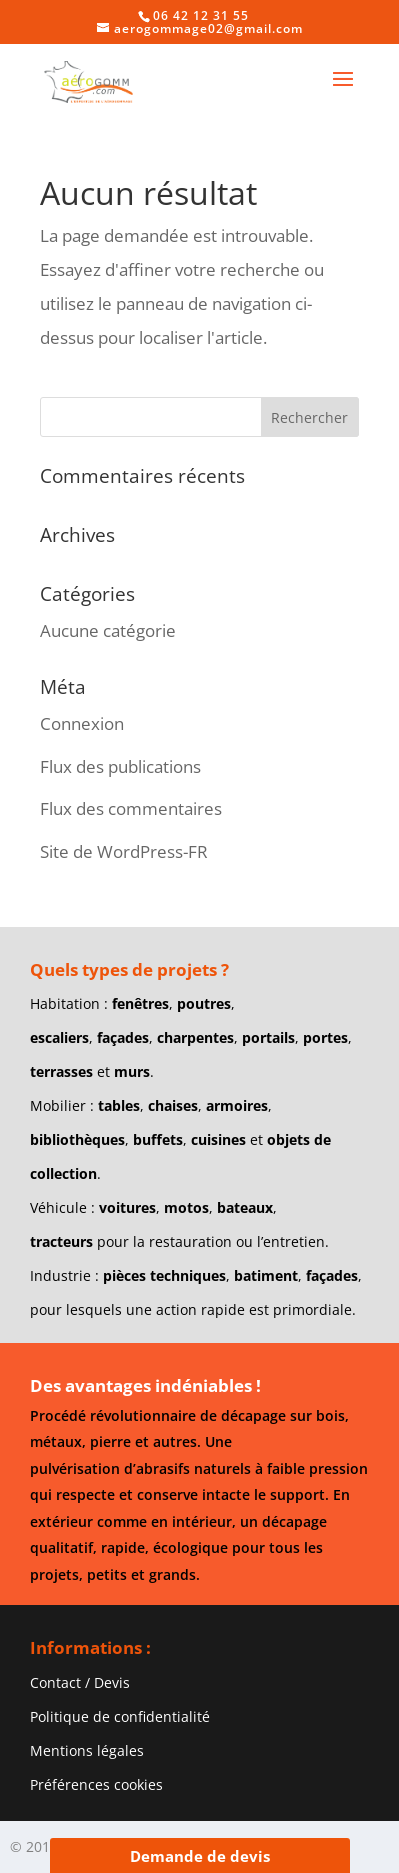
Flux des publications (120, 766)
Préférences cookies (96, 1784)
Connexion (82, 723)
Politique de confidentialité (120, 1716)
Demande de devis (200, 1856)
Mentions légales (87, 1750)
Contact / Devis (80, 1682)
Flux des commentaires (131, 808)
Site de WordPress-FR (124, 851)
